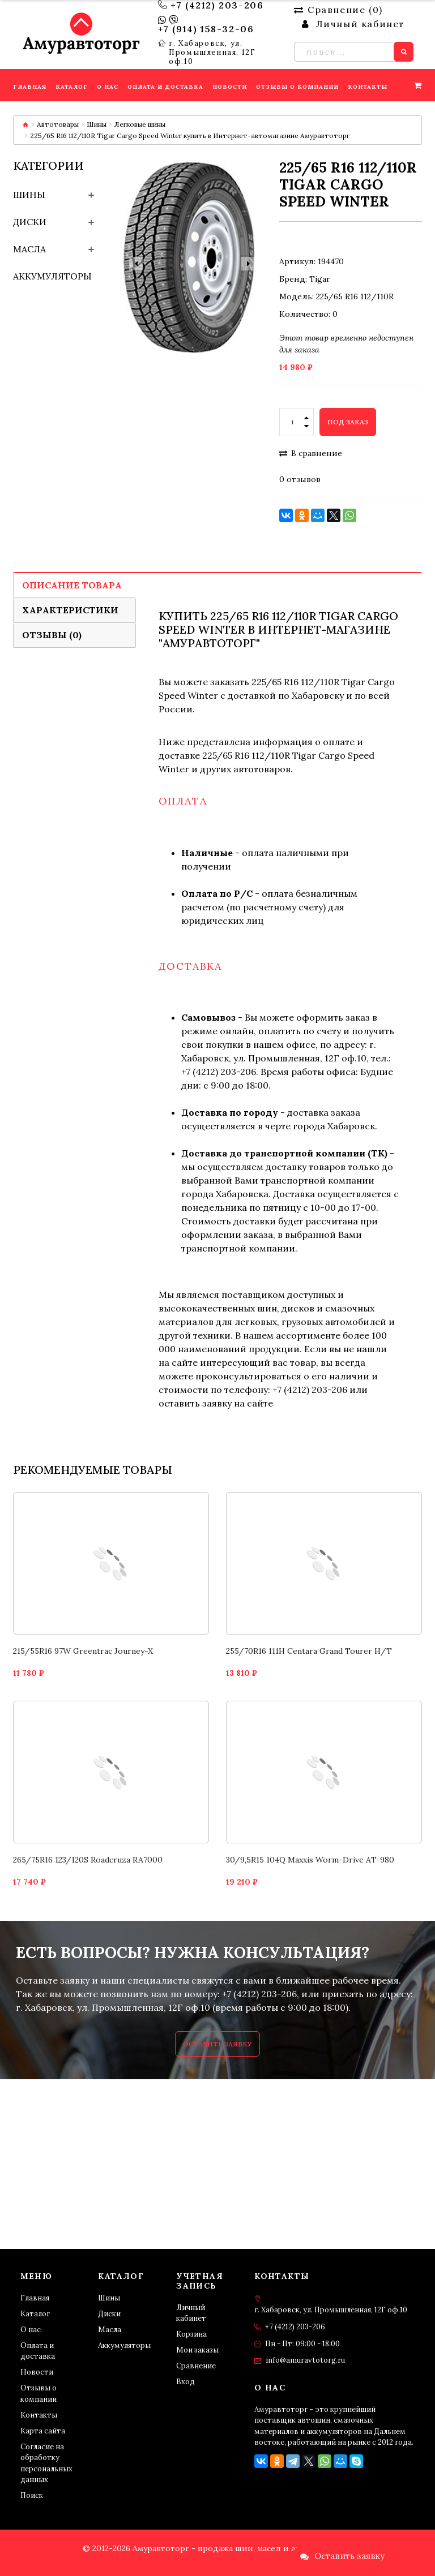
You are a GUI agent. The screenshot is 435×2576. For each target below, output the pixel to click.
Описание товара (72, 585)
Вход (185, 2381)
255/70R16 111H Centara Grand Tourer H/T (309, 1651)
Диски (29, 221)
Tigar (319, 279)
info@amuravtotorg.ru (305, 2360)
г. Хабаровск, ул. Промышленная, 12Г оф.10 (212, 52)
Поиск (31, 2495)
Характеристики (70, 610)
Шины (96, 124)
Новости (36, 2372)
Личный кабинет (191, 2313)
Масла (29, 249)
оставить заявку (195, 1403)
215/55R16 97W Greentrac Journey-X (83, 1651)
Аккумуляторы (52, 276)
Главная (34, 2298)
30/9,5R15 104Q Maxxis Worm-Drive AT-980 (310, 1860)
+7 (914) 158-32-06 (206, 28)
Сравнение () (338, 9)
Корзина (191, 2334)
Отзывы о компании (38, 2393)
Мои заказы (197, 2350)
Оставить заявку (217, 2044)
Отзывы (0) (52, 634)
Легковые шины (139, 124)
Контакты (38, 2415)
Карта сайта (42, 2431)
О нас (30, 2329)
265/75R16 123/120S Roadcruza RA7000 (88, 1860)
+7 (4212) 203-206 (216, 5)
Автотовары (58, 124)
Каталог (35, 2314)
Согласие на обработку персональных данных (46, 2463)
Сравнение (196, 2366)
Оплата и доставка (37, 2351)
